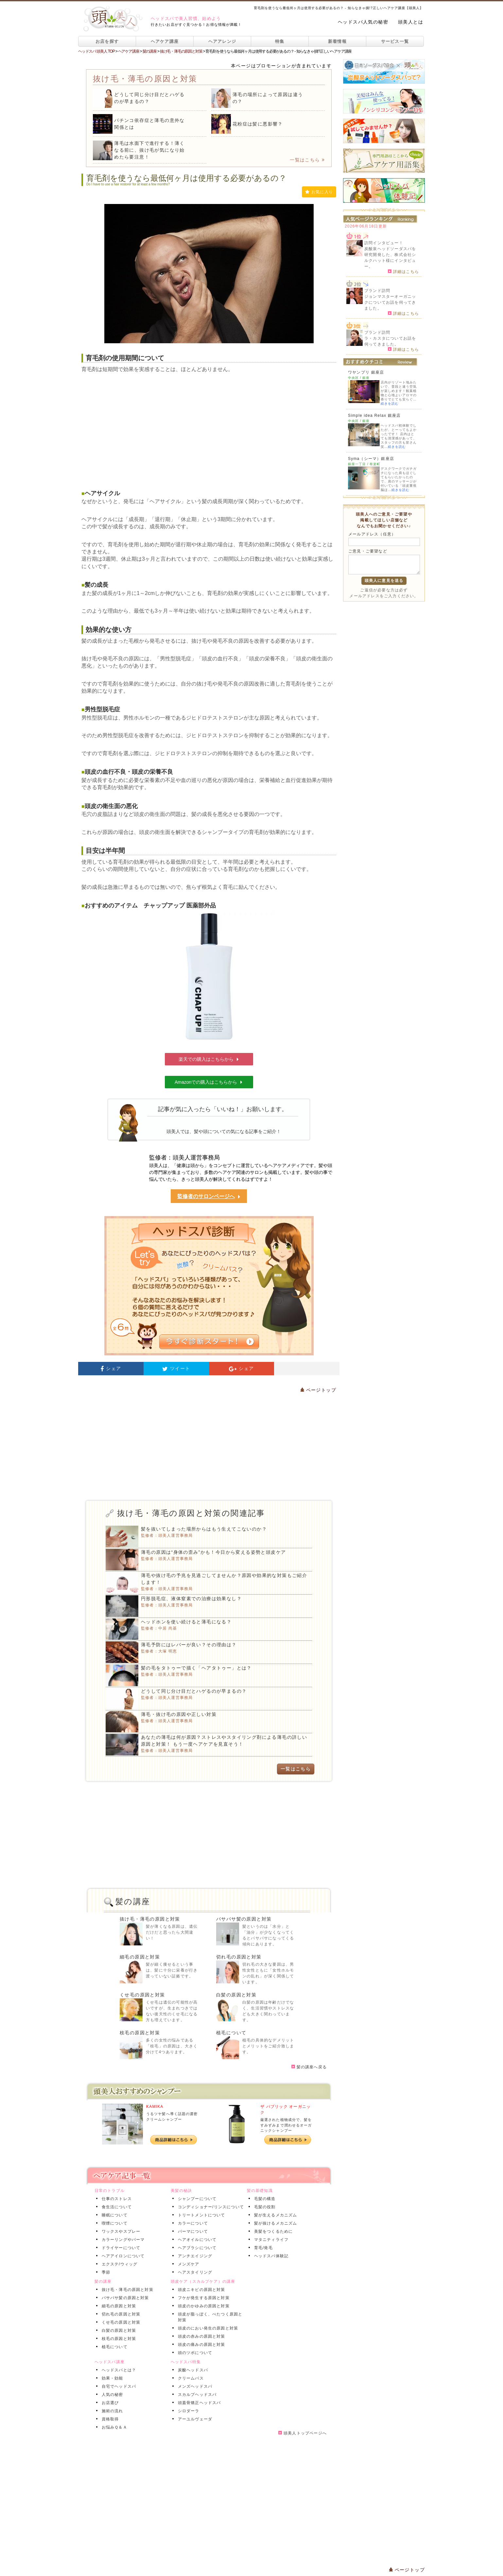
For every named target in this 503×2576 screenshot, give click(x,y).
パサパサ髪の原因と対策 (243, 1919)
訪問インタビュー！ (383, 243)
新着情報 (337, 41)
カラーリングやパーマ (122, 2239)
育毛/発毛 (262, 2248)
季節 (104, 2272)
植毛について (231, 2032)
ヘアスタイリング (194, 2272)
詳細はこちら (403, 271)
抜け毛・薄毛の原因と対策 (150, 1919)
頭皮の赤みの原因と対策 (200, 2336)
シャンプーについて (196, 2198)
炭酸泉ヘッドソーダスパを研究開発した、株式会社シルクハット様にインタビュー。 (390, 257)
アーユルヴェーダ (194, 2419)
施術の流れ (111, 2411)
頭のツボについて (194, 2352)
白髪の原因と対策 (236, 1994)
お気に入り (319, 192)
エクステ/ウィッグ (118, 2264)
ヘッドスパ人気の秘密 (363, 22)
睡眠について (113, 2215)
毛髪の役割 (263, 2207)
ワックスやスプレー (119, 2231)
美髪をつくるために (272, 2231)
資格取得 (109, 2419)
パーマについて (192, 2231)
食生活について (115, 2207)
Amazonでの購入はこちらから (209, 1082)
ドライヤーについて (119, 2248)
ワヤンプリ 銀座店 (366, 372)
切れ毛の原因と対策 (239, 1956)
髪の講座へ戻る (309, 2067)
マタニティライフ (270, 2239)
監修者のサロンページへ (209, 1197)
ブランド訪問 (377, 290)
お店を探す (107, 41)
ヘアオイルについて (196, 2239)
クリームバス (189, 2378)
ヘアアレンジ (222, 41)
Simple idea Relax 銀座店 (374, 415)
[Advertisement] (208, 426)
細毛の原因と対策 (140, 1956)
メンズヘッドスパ (194, 2386)
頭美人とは (410, 22)
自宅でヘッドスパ (117, 2386)
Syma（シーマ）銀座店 (371, 458)
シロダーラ (187, 2411)
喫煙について (113, 2223)
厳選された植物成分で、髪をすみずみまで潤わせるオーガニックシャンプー (286, 2125)
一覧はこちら (307, 159)
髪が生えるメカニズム (274, 2215)
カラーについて (192, 2223)
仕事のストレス (115, 2198)
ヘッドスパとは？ (117, 2370)
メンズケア (187, 2264)
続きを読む (390, 403)
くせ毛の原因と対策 (142, 1994)
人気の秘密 (111, 2394)
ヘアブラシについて (196, 2248)
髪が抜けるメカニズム (274, 2223)
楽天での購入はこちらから (209, 1059)
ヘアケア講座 (165, 41)
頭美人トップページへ (302, 2433)
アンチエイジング (194, 2256)
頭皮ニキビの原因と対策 (200, 2289)
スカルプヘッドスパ (196, 2394)
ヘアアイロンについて (122, 2256)
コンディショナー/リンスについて (210, 2207)
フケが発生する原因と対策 (202, 2298)
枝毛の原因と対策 (140, 2032)
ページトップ (318, 1390)
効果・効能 (111, 2378)
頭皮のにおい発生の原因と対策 (207, 2328)
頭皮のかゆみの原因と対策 (202, 2306)
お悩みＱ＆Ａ (113, 2427)
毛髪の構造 (263, 2198)
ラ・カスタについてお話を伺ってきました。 (390, 341)
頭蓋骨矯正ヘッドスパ (198, 2402)
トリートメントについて (200, 2215)
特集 (280, 41)
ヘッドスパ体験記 (270, 2256)
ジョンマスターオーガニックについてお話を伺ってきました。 (390, 302)
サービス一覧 (395, 41)
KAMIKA (155, 2106)
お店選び (109, 2402)
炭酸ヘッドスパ (192, 2370)
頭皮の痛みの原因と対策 (200, 2344)
